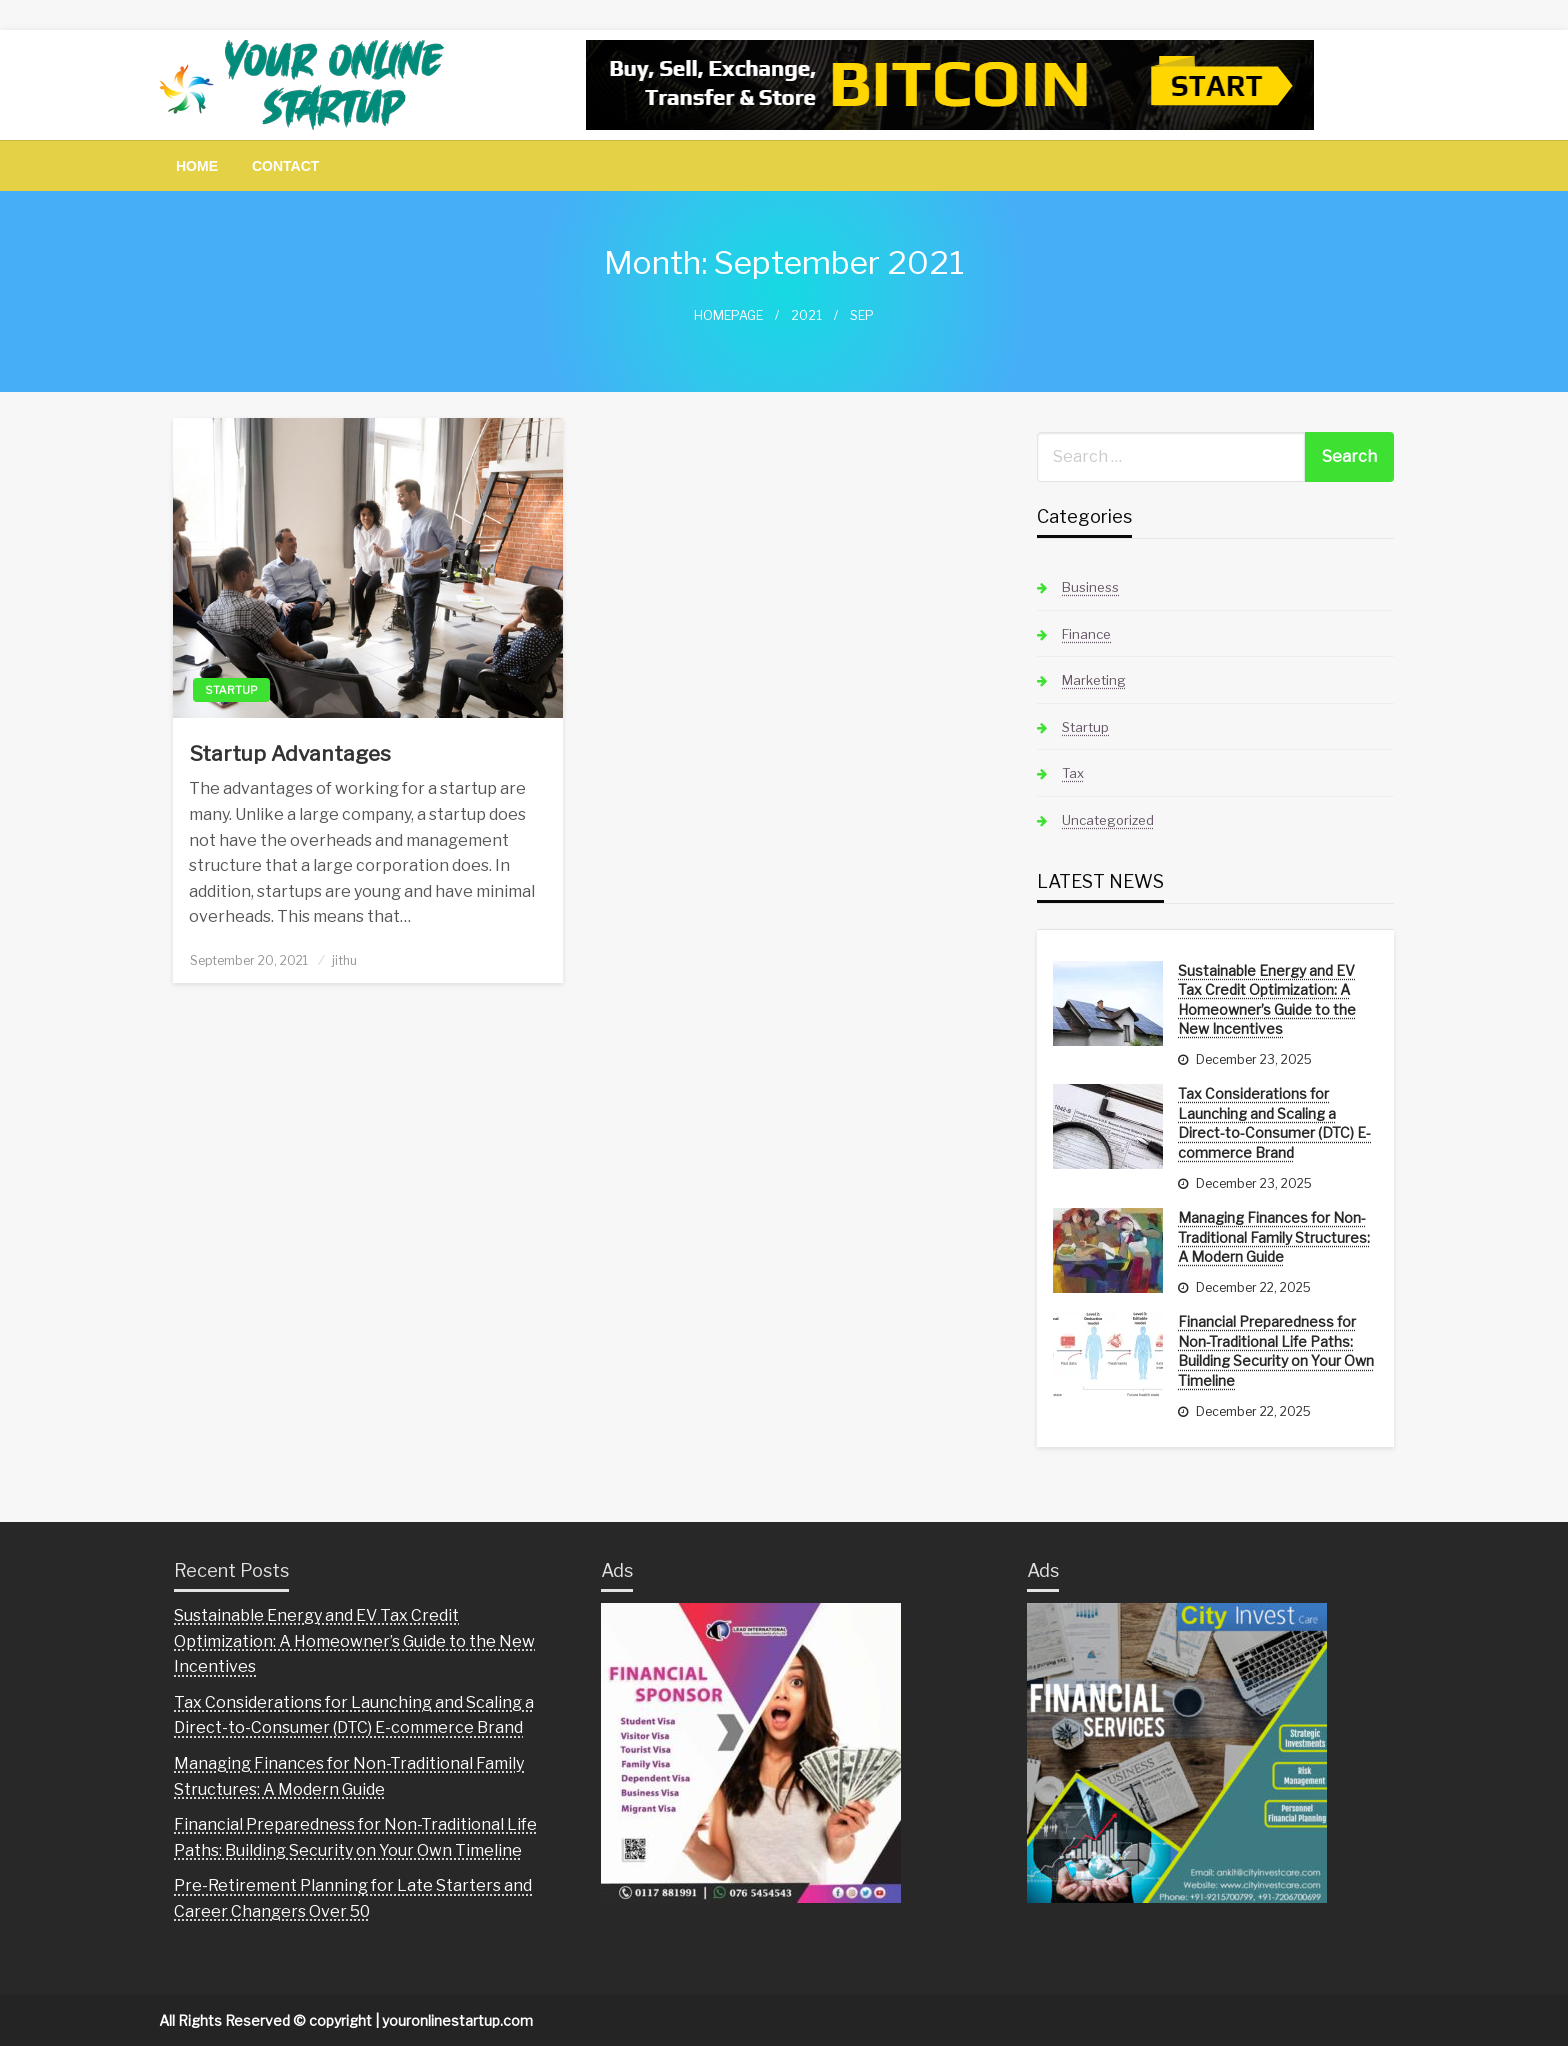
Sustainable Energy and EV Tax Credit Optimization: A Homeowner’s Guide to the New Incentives (1267, 1000)
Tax (1073, 773)
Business (1090, 587)
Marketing (1094, 680)
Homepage (728, 315)
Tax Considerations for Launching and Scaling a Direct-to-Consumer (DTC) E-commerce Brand (1274, 1123)
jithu (344, 960)
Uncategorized (1108, 820)
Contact (285, 166)
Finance (1086, 634)
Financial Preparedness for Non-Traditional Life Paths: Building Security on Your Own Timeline (1276, 1351)
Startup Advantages (290, 753)
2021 (806, 315)
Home (197, 166)
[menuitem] (197, 166)
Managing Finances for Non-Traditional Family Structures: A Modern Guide (1274, 1237)
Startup (231, 690)
